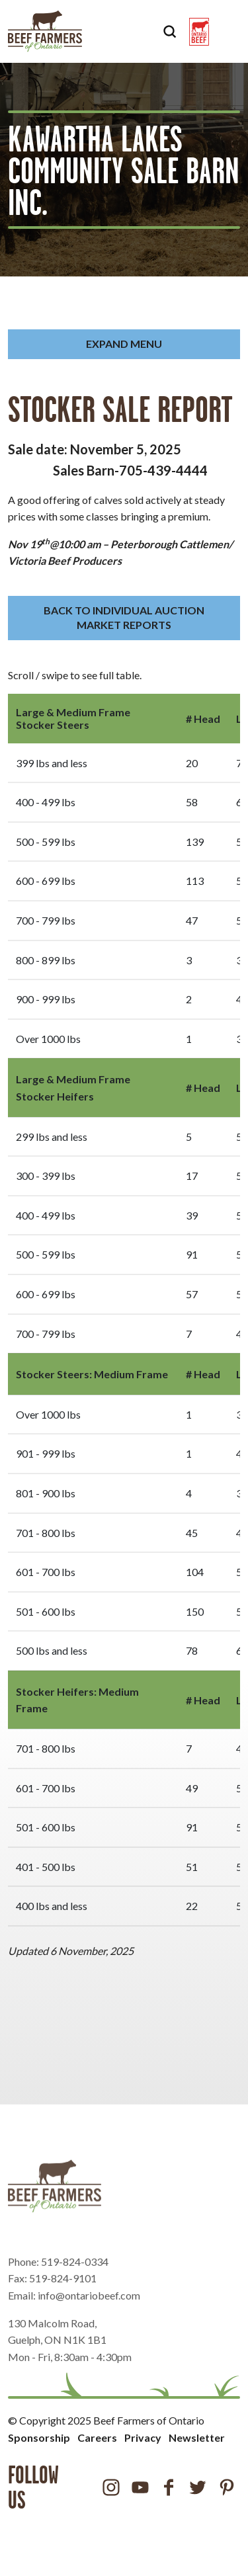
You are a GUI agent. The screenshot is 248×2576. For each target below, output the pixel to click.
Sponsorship (39, 2437)
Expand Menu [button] (124, 343)
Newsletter (197, 2437)
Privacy (142, 2437)
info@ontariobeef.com (89, 2319)
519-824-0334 (74, 2286)
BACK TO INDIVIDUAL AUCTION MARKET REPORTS (124, 617)
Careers (97, 2437)
